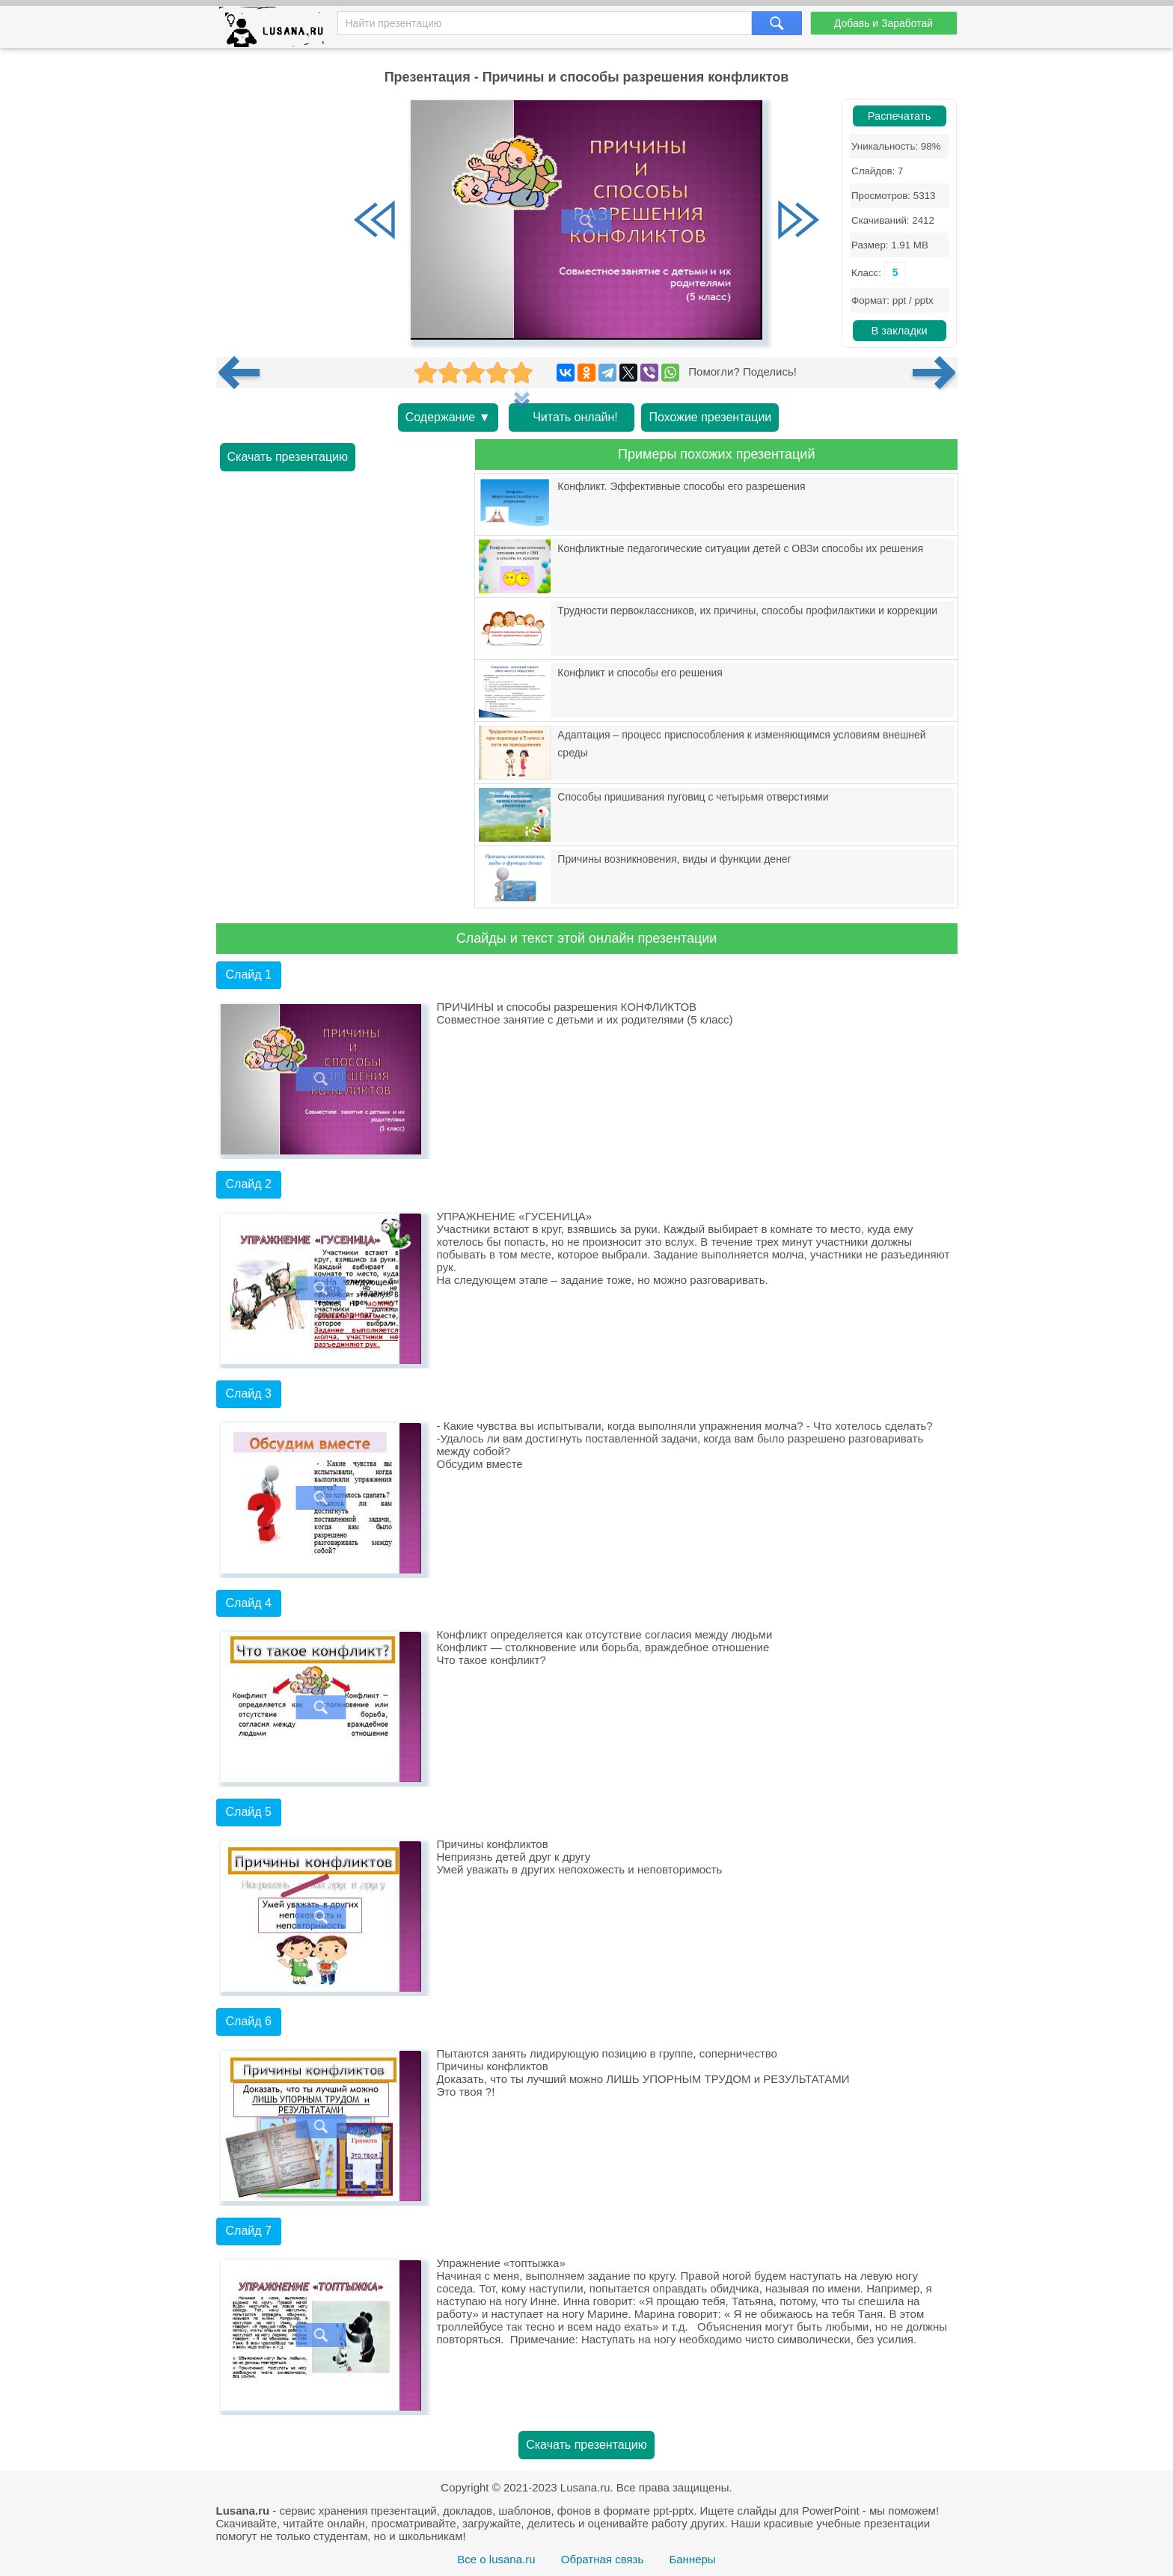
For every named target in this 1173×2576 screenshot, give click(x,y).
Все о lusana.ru (496, 2559)
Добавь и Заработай (883, 23)
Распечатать (899, 116)
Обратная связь (602, 2559)
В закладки (899, 331)
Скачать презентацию (288, 456)
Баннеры (692, 2559)
